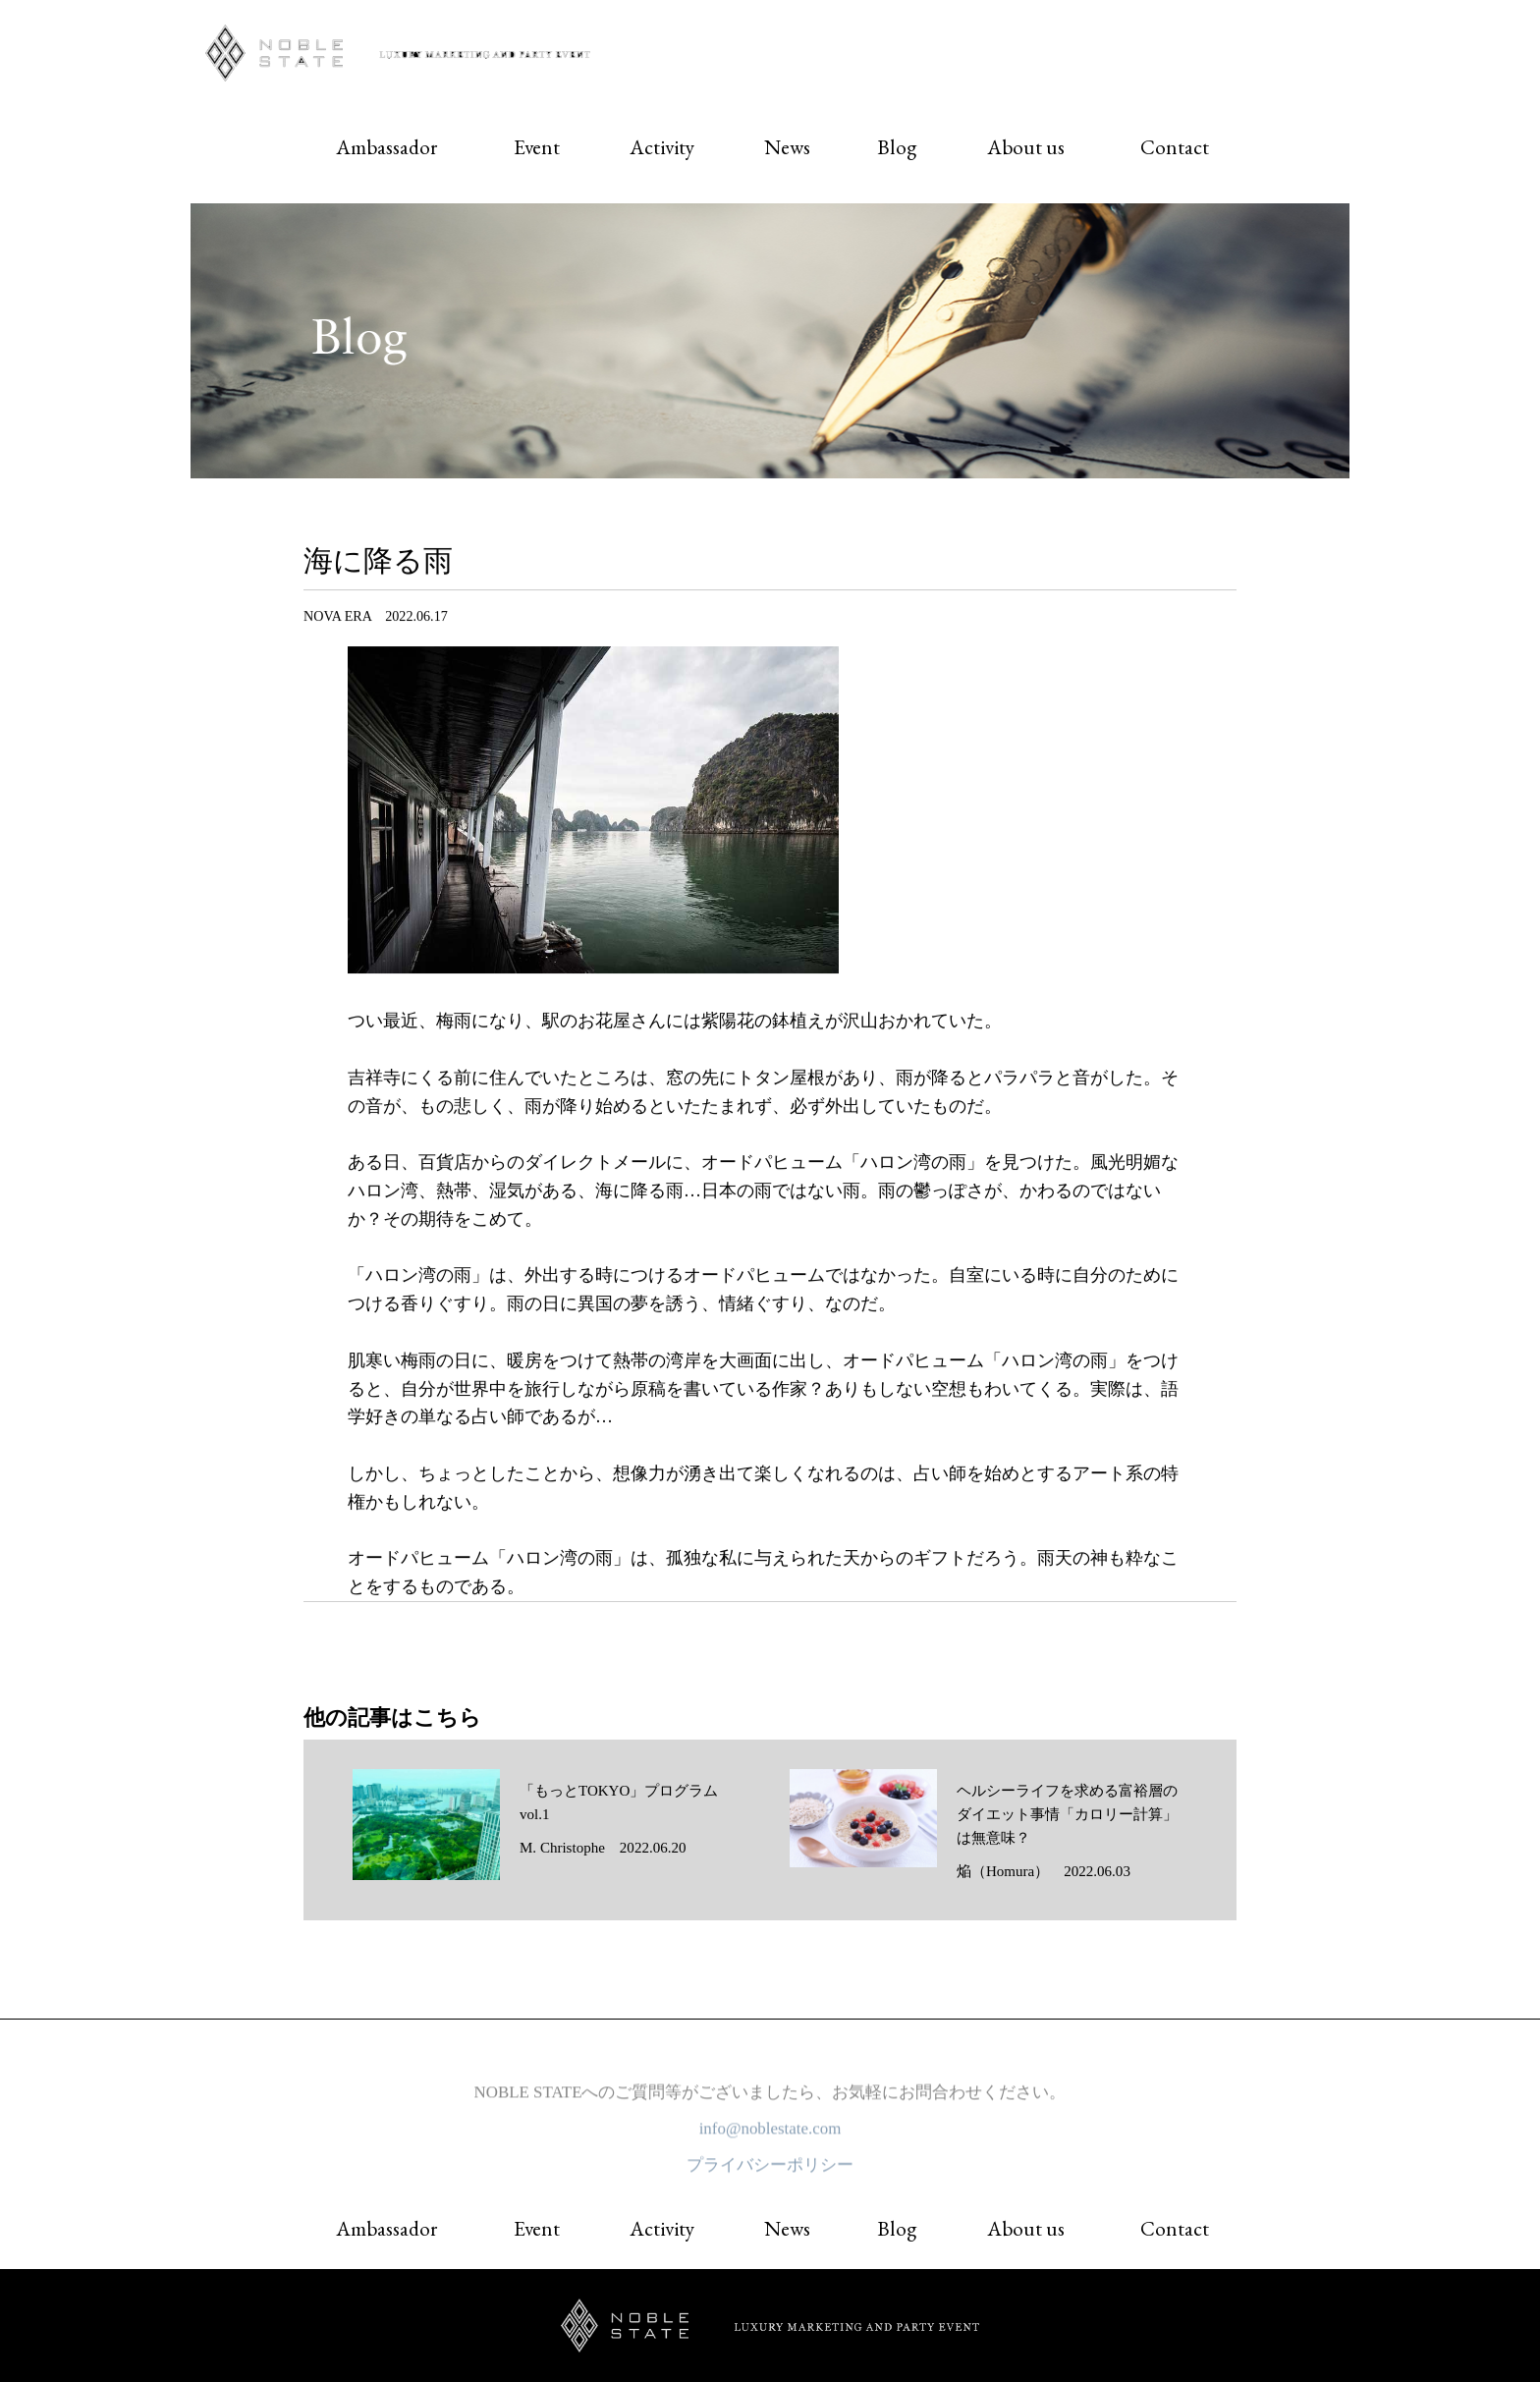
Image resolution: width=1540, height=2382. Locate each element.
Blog (896, 147)
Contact (1174, 147)
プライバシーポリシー (770, 2171)
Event (537, 147)
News (787, 147)
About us (1026, 147)
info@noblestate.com (770, 2135)
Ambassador (386, 147)
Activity (662, 147)
